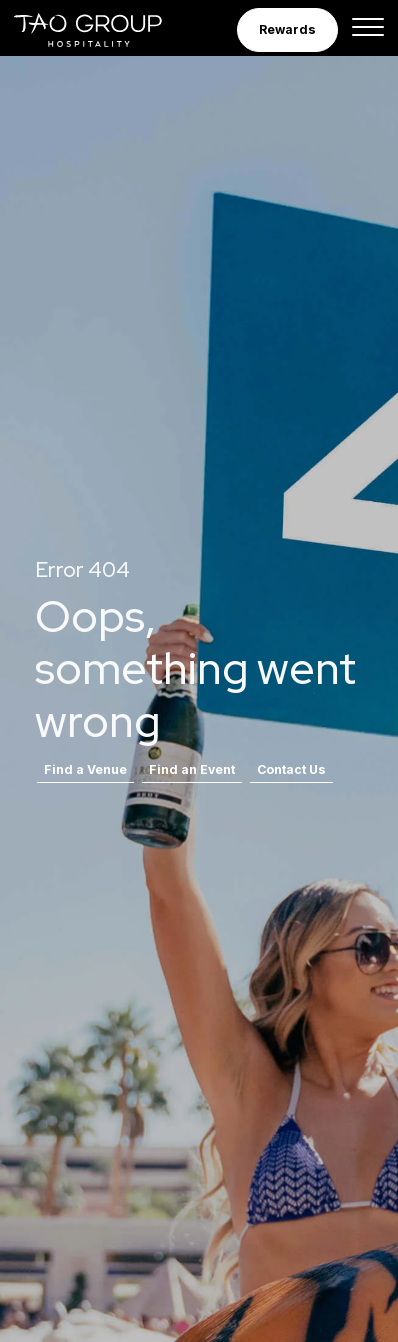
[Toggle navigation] (368, 30)
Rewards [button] (287, 29)
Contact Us (291, 769)
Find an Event (192, 769)
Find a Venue (85, 769)
